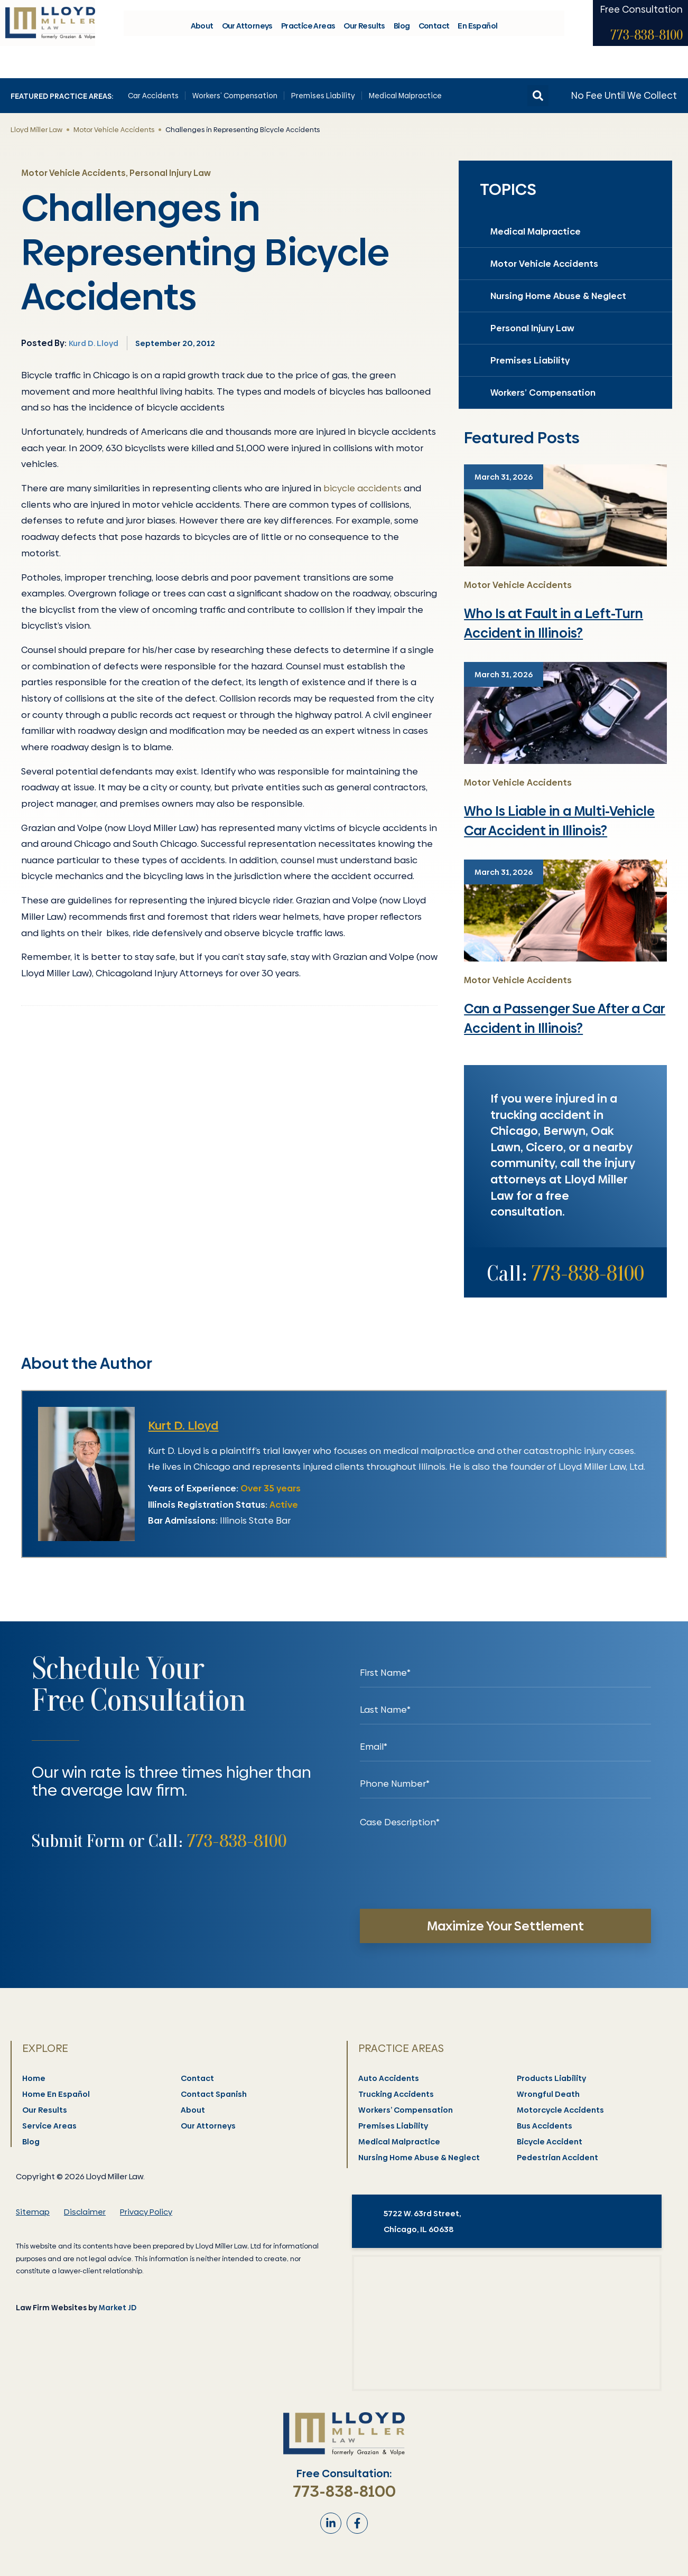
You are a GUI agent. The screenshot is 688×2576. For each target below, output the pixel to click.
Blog (402, 36)
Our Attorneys (247, 36)
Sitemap (33, 2211)
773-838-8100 (646, 46)
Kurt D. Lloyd (183, 1425)
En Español (477, 36)
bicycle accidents (362, 488)
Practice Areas (308, 36)
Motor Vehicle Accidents (113, 129)
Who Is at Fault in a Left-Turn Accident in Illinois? (553, 623)
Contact (434, 36)
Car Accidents (153, 95)
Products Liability (552, 2078)
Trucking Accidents (396, 2094)
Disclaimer (85, 2211)
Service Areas (50, 2126)
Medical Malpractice (405, 95)
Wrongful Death (548, 2094)
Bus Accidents (545, 2126)
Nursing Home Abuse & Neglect (558, 296)
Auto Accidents (389, 2078)
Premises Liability (323, 95)
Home (34, 2078)
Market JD (117, 2307)
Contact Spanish (214, 2094)
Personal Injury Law (532, 328)
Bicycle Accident (550, 2141)
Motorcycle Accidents (561, 2110)
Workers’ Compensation (234, 95)
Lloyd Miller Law (36, 129)
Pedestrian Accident (558, 2157)
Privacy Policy (146, 2211)
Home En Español (56, 2094)
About (202, 36)
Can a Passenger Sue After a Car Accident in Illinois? (564, 1019)
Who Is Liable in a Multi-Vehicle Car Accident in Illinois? (559, 821)
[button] (537, 95)
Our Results (364, 36)
